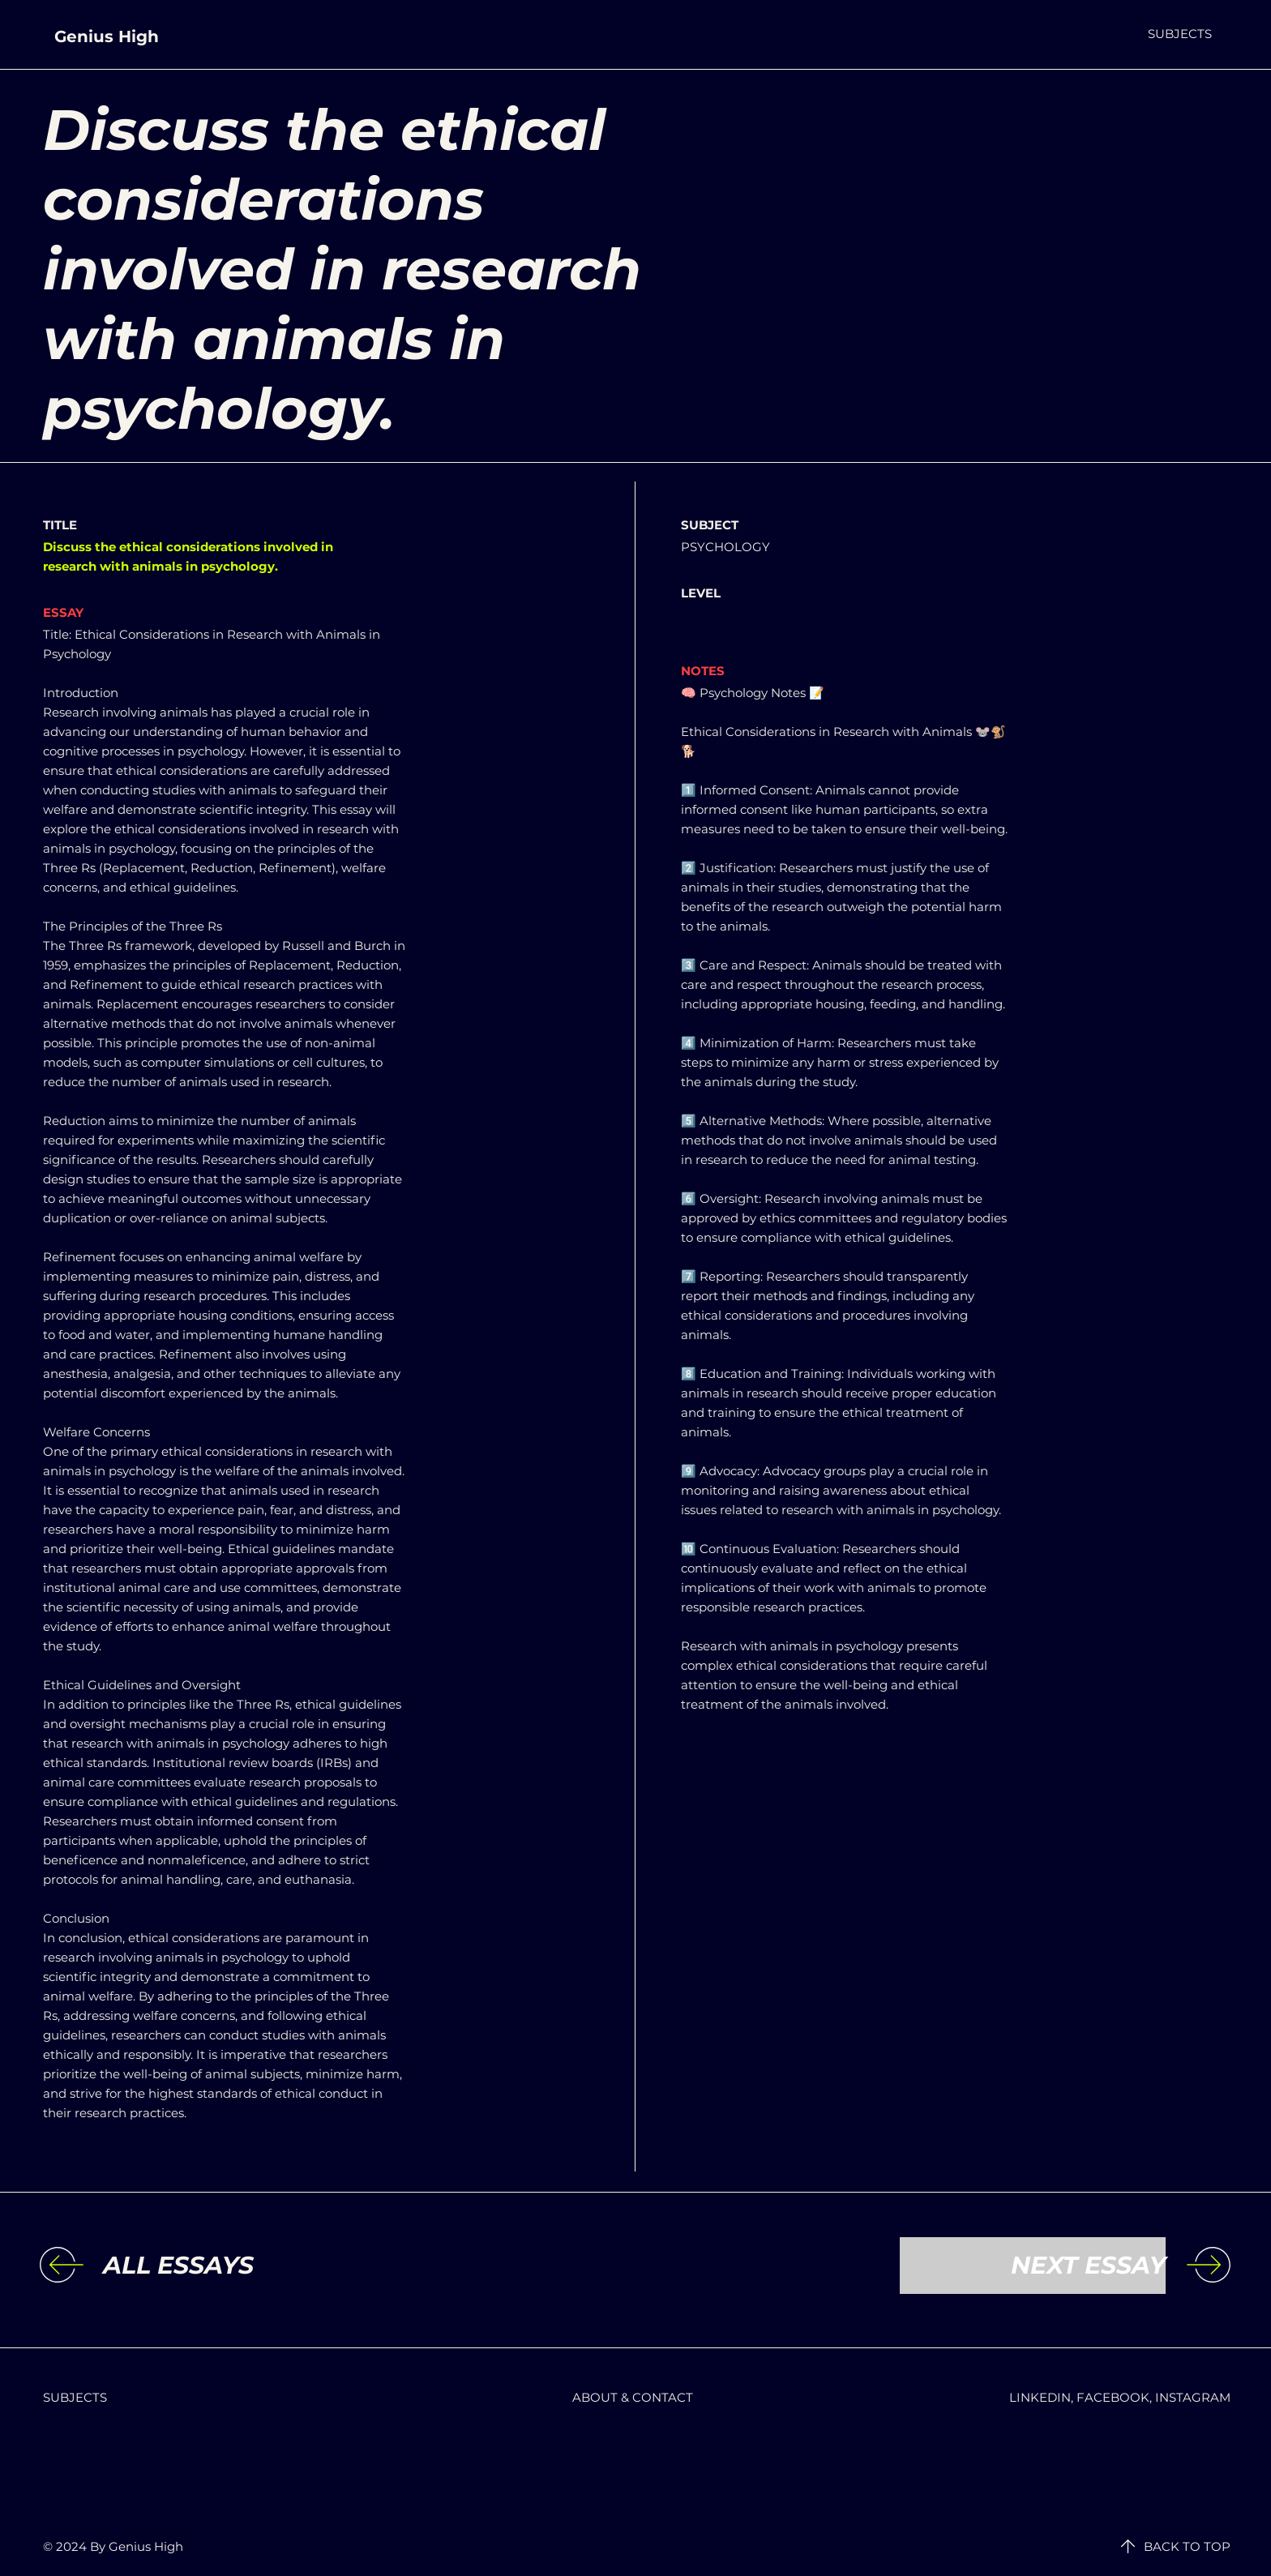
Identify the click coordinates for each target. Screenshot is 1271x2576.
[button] (1180, 34)
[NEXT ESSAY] (1033, 2265)
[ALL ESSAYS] (236, 2265)
